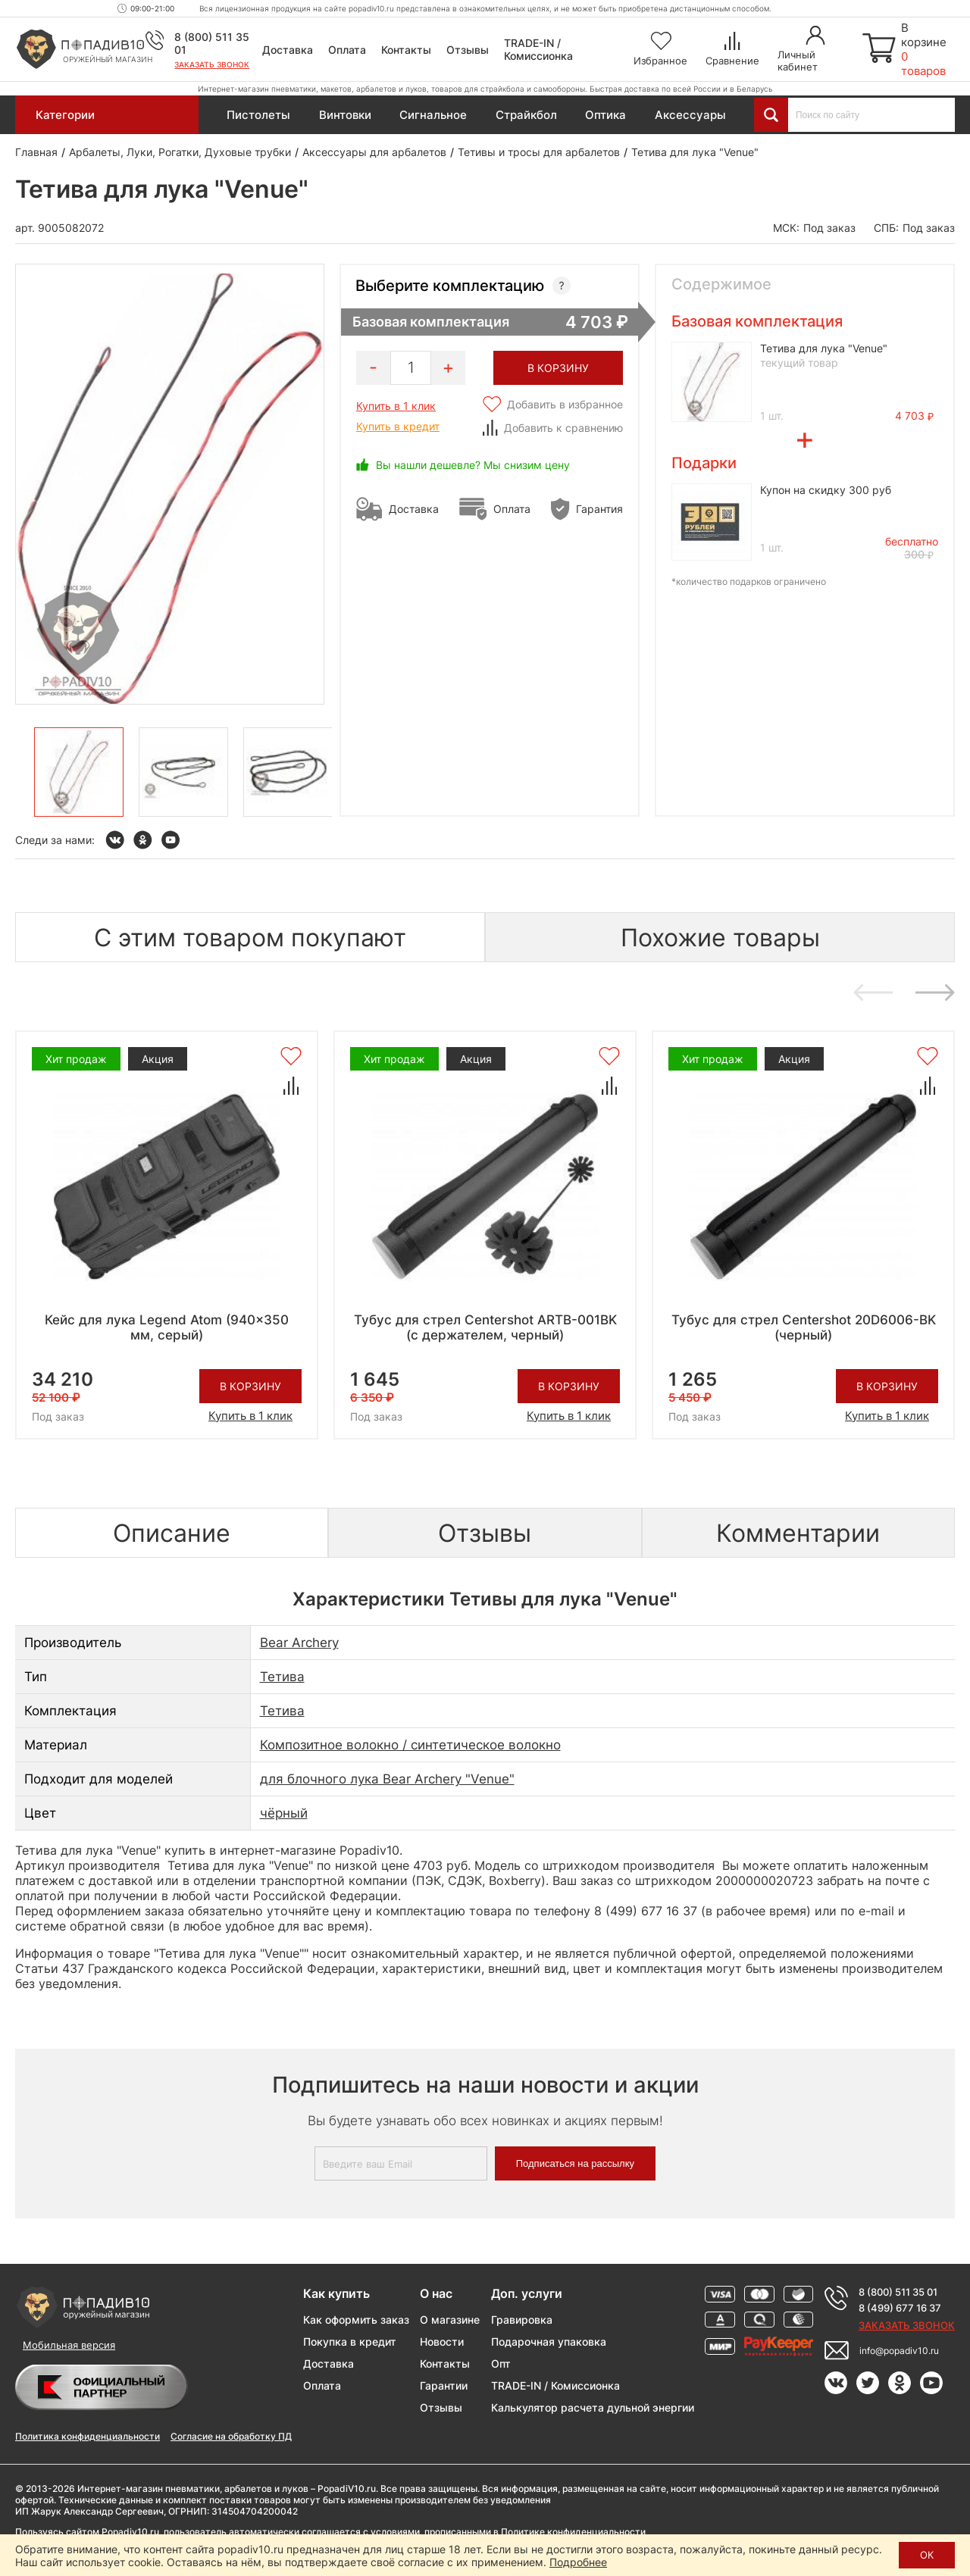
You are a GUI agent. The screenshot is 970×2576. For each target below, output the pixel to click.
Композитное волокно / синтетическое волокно (410, 1744)
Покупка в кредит (349, 2341)
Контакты (406, 49)
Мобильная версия (69, 2345)
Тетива (282, 1676)
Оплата (347, 49)
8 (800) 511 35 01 (898, 2292)
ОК (927, 2555)
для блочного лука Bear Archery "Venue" (387, 1779)
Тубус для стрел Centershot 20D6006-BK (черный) (803, 1327)
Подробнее (578, 2562)
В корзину (250, 1386)
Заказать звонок (211, 64)
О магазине (450, 2319)
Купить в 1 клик (396, 405)
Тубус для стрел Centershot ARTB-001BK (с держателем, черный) (485, 1327)
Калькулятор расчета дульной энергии (592, 2407)
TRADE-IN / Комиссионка (538, 49)
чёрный (284, 1813)
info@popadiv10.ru (899, 2350)
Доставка (287, 49)
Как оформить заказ (356, 2319)
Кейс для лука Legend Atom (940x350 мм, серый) (167, 1327)
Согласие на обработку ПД (231, 2436)
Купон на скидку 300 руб (825, 489)
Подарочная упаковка (548, 2341)
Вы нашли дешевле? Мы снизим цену (473, 464)
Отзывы (467, 49)
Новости (442, 2341)
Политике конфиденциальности (573, 2531)
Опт (501, 2363)
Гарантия (599, 508)
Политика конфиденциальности (87, 2436)
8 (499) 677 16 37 (900, 2308)
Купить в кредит (398, 426)
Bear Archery (299, 1642)
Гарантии (444, 2385)
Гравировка (521, 2319)
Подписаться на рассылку (575, 2163)
